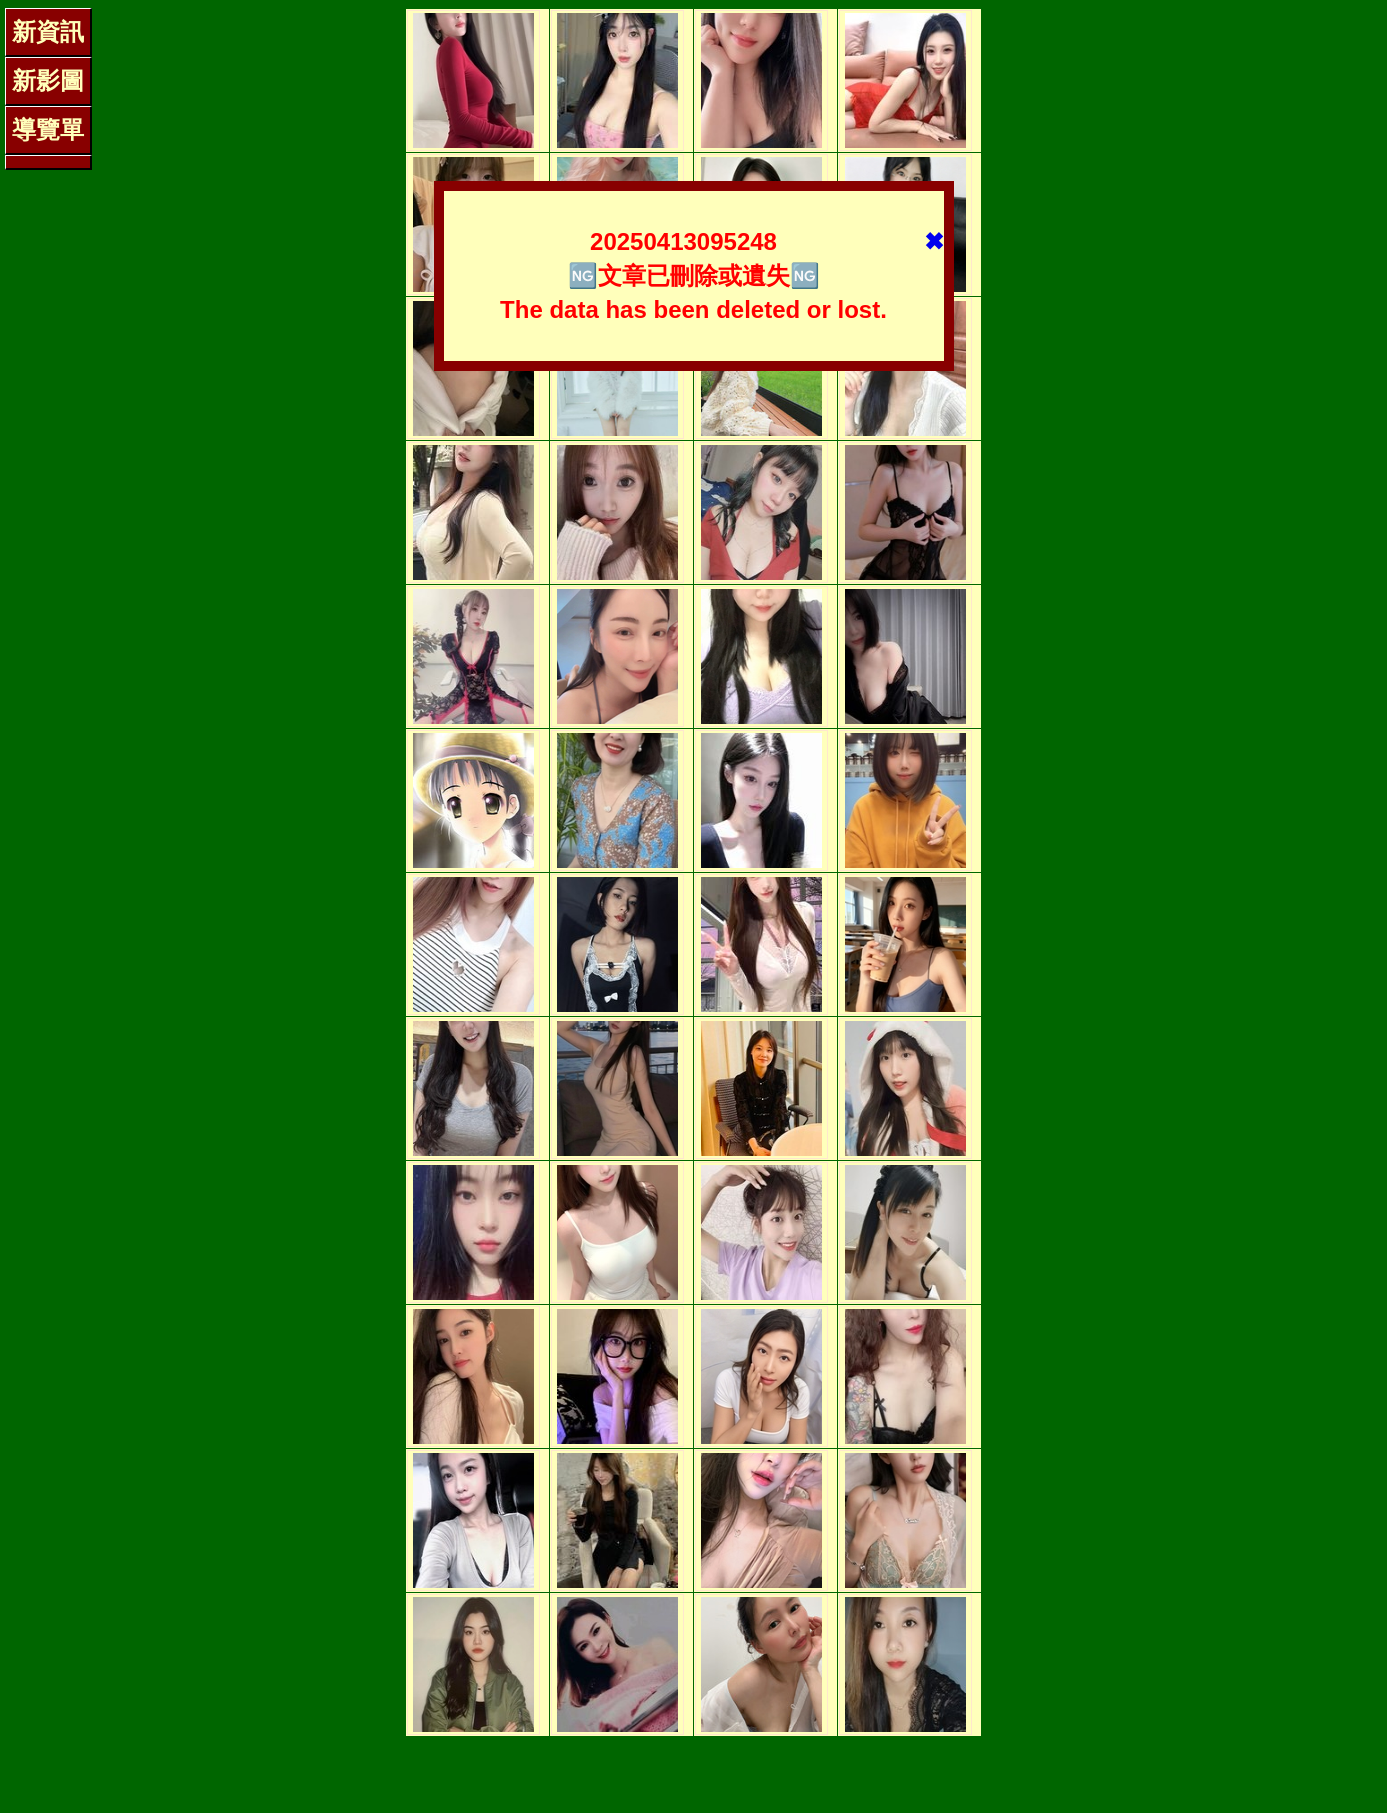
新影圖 (48, 80)
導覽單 (48, 129)
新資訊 (48, 31)
